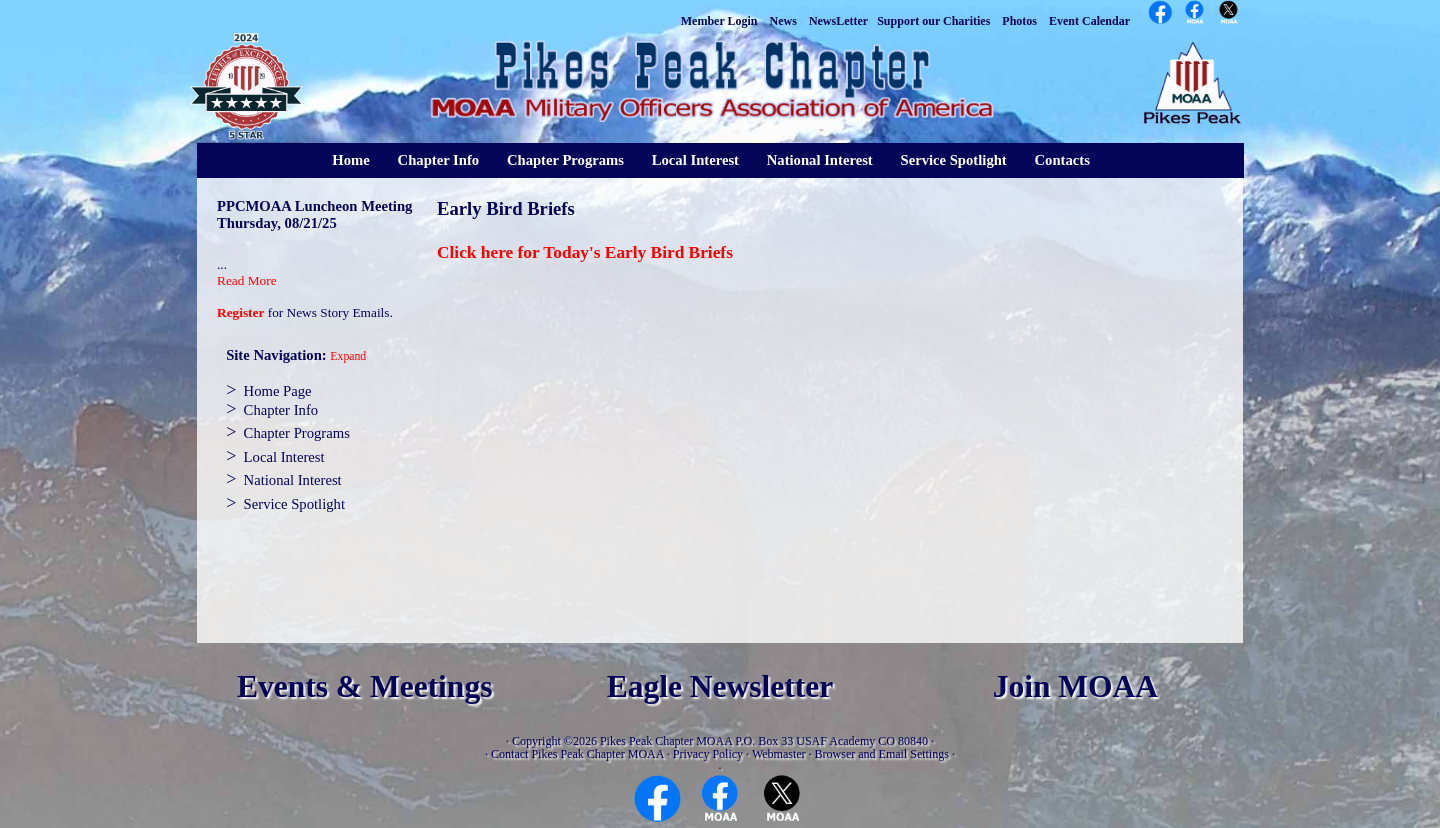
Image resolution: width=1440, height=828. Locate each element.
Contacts (1062, 160)
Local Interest (695, 160)
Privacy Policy (708, 754)
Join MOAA (1075, 686)
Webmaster (779, 754)
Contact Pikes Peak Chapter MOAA (577, 754)
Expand (348, 356)
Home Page (278, 391)
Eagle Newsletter (720, 686)
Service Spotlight (953, 160)
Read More (247, 280)
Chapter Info (439, 160)
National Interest (820, 160)
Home (350, 160)
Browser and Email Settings (882, 754)
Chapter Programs (565, 160)
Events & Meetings (364, 686)
